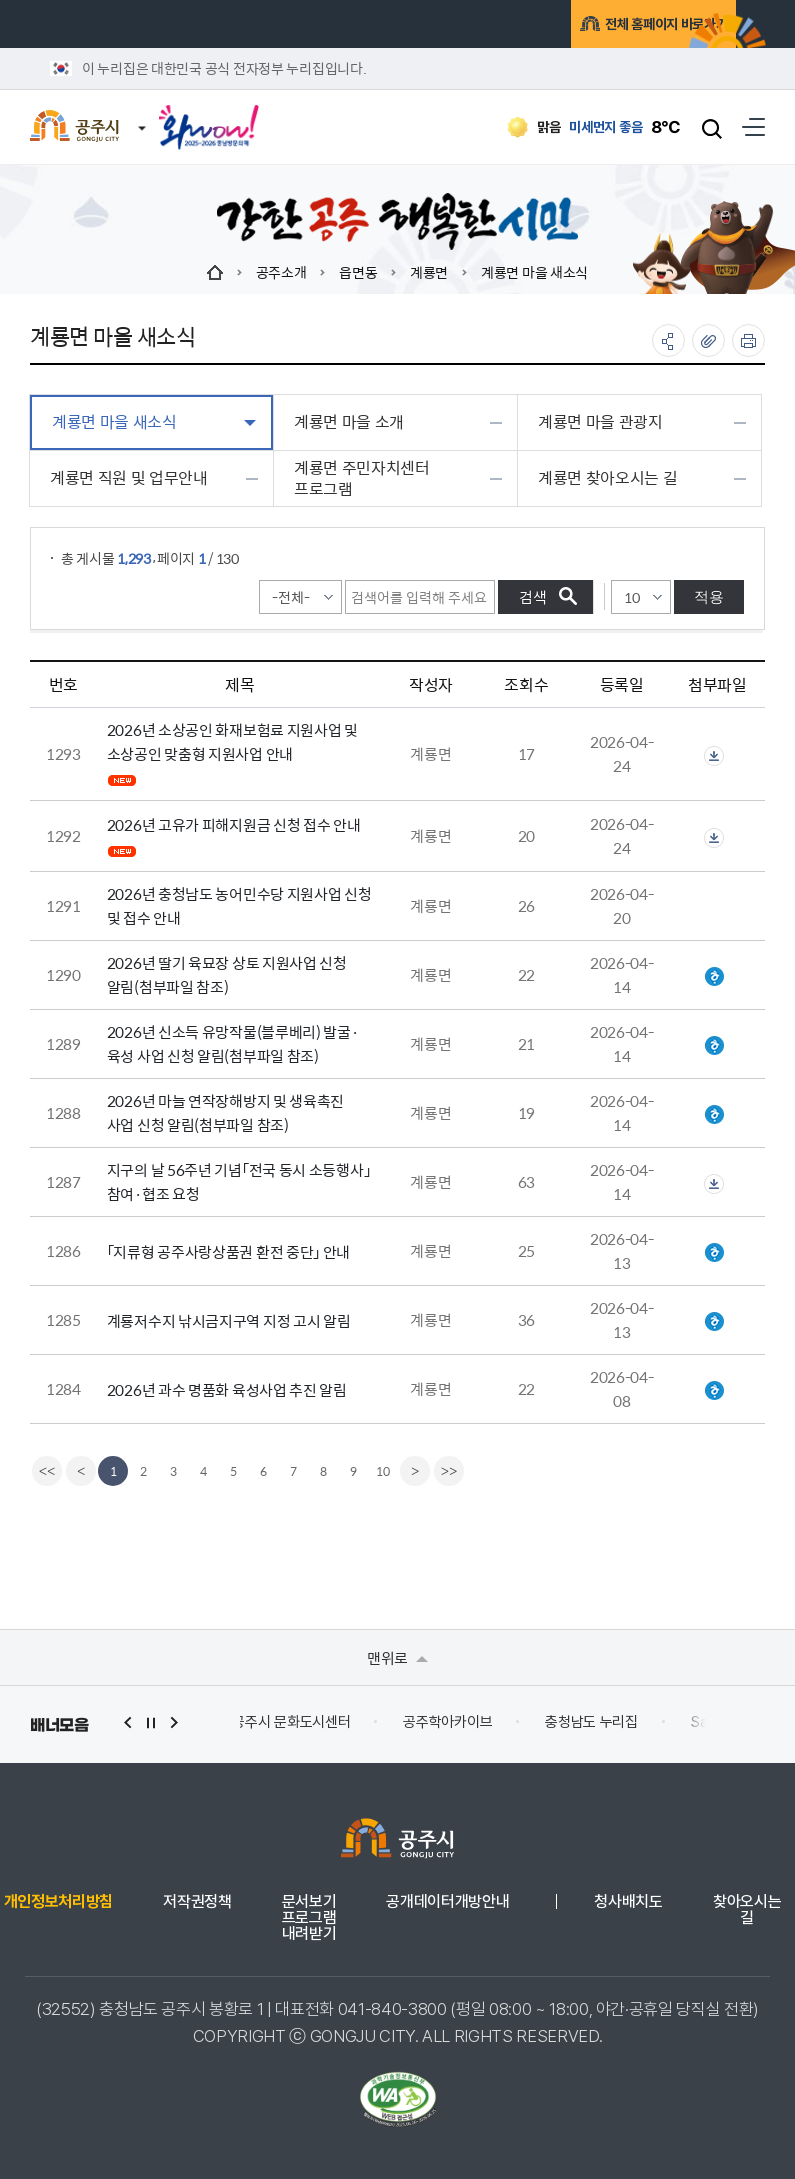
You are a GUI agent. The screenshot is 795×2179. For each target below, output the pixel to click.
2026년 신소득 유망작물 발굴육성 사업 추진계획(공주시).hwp (714, 1046)
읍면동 (358, 272)
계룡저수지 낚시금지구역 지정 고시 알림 (229, 1320)
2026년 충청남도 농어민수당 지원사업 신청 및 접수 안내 (239, 905)
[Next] (421, 1471)
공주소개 (281, 272)
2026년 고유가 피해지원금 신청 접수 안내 (234, 824)
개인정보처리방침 (58, 1902)
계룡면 (429, 272)
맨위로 (397, 1657)
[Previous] (81, 1471)
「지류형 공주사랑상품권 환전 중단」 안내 (228, 1251)
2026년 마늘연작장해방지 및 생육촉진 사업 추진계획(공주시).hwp (714, 1115)
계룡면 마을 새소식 (534, 272)
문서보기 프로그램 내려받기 (309, 1918)
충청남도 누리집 (599, 1722)
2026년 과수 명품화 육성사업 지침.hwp (714, 1391)
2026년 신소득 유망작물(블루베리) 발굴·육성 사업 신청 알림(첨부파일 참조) (233, 1043)
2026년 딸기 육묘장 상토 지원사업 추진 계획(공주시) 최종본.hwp (714, 977)
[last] (455, 1471)
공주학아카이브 (455, 1722)
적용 (709, 596)
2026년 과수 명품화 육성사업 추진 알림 (227, 1389)
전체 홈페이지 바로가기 (610, 24)
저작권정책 (197, 1902)
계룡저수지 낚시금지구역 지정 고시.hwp (714, 1322)
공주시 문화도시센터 (299, 1722)
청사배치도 (628, 1902)
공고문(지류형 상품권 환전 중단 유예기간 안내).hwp (714, 1253)
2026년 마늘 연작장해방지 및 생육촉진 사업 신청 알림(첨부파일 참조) (225, 1112)
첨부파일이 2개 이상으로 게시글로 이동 (714, 756)
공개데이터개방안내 (447, 1902)
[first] (47, 1471)
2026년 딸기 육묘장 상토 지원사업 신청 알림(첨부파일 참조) (227, 974)
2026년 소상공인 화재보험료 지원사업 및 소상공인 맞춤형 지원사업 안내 (232, 741)
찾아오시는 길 (747, 1910)
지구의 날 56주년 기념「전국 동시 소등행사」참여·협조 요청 (239, 1181)
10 (386, 1471)
